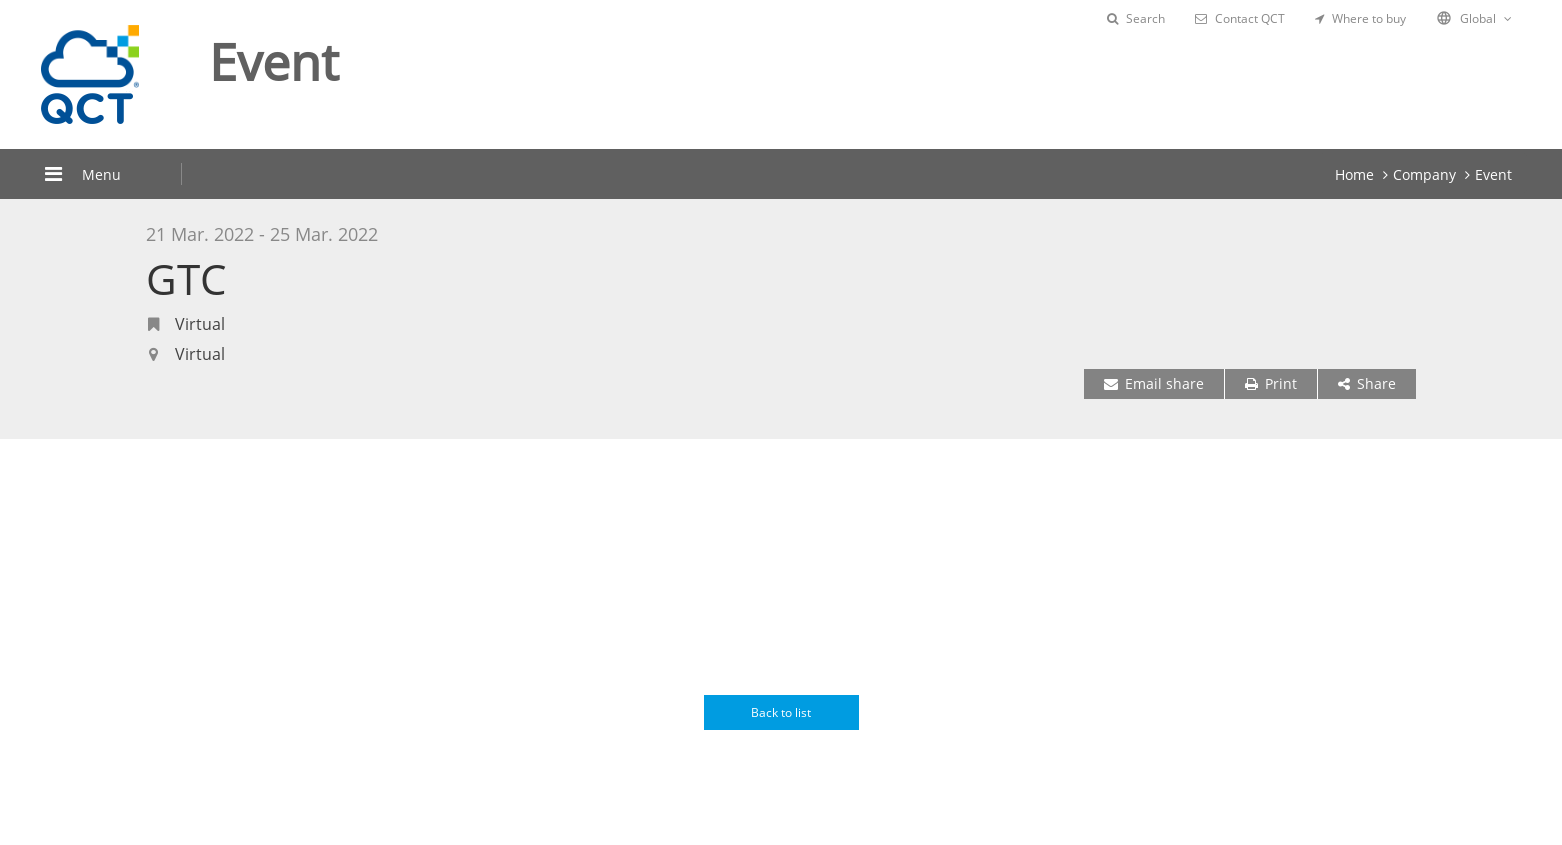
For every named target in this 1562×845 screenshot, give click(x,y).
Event (1493, 174)
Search (1136, 18)
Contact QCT (1240, 18)
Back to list (781, 712)
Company (1424, 174)
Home (1354, 174)
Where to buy (1360, 18)
